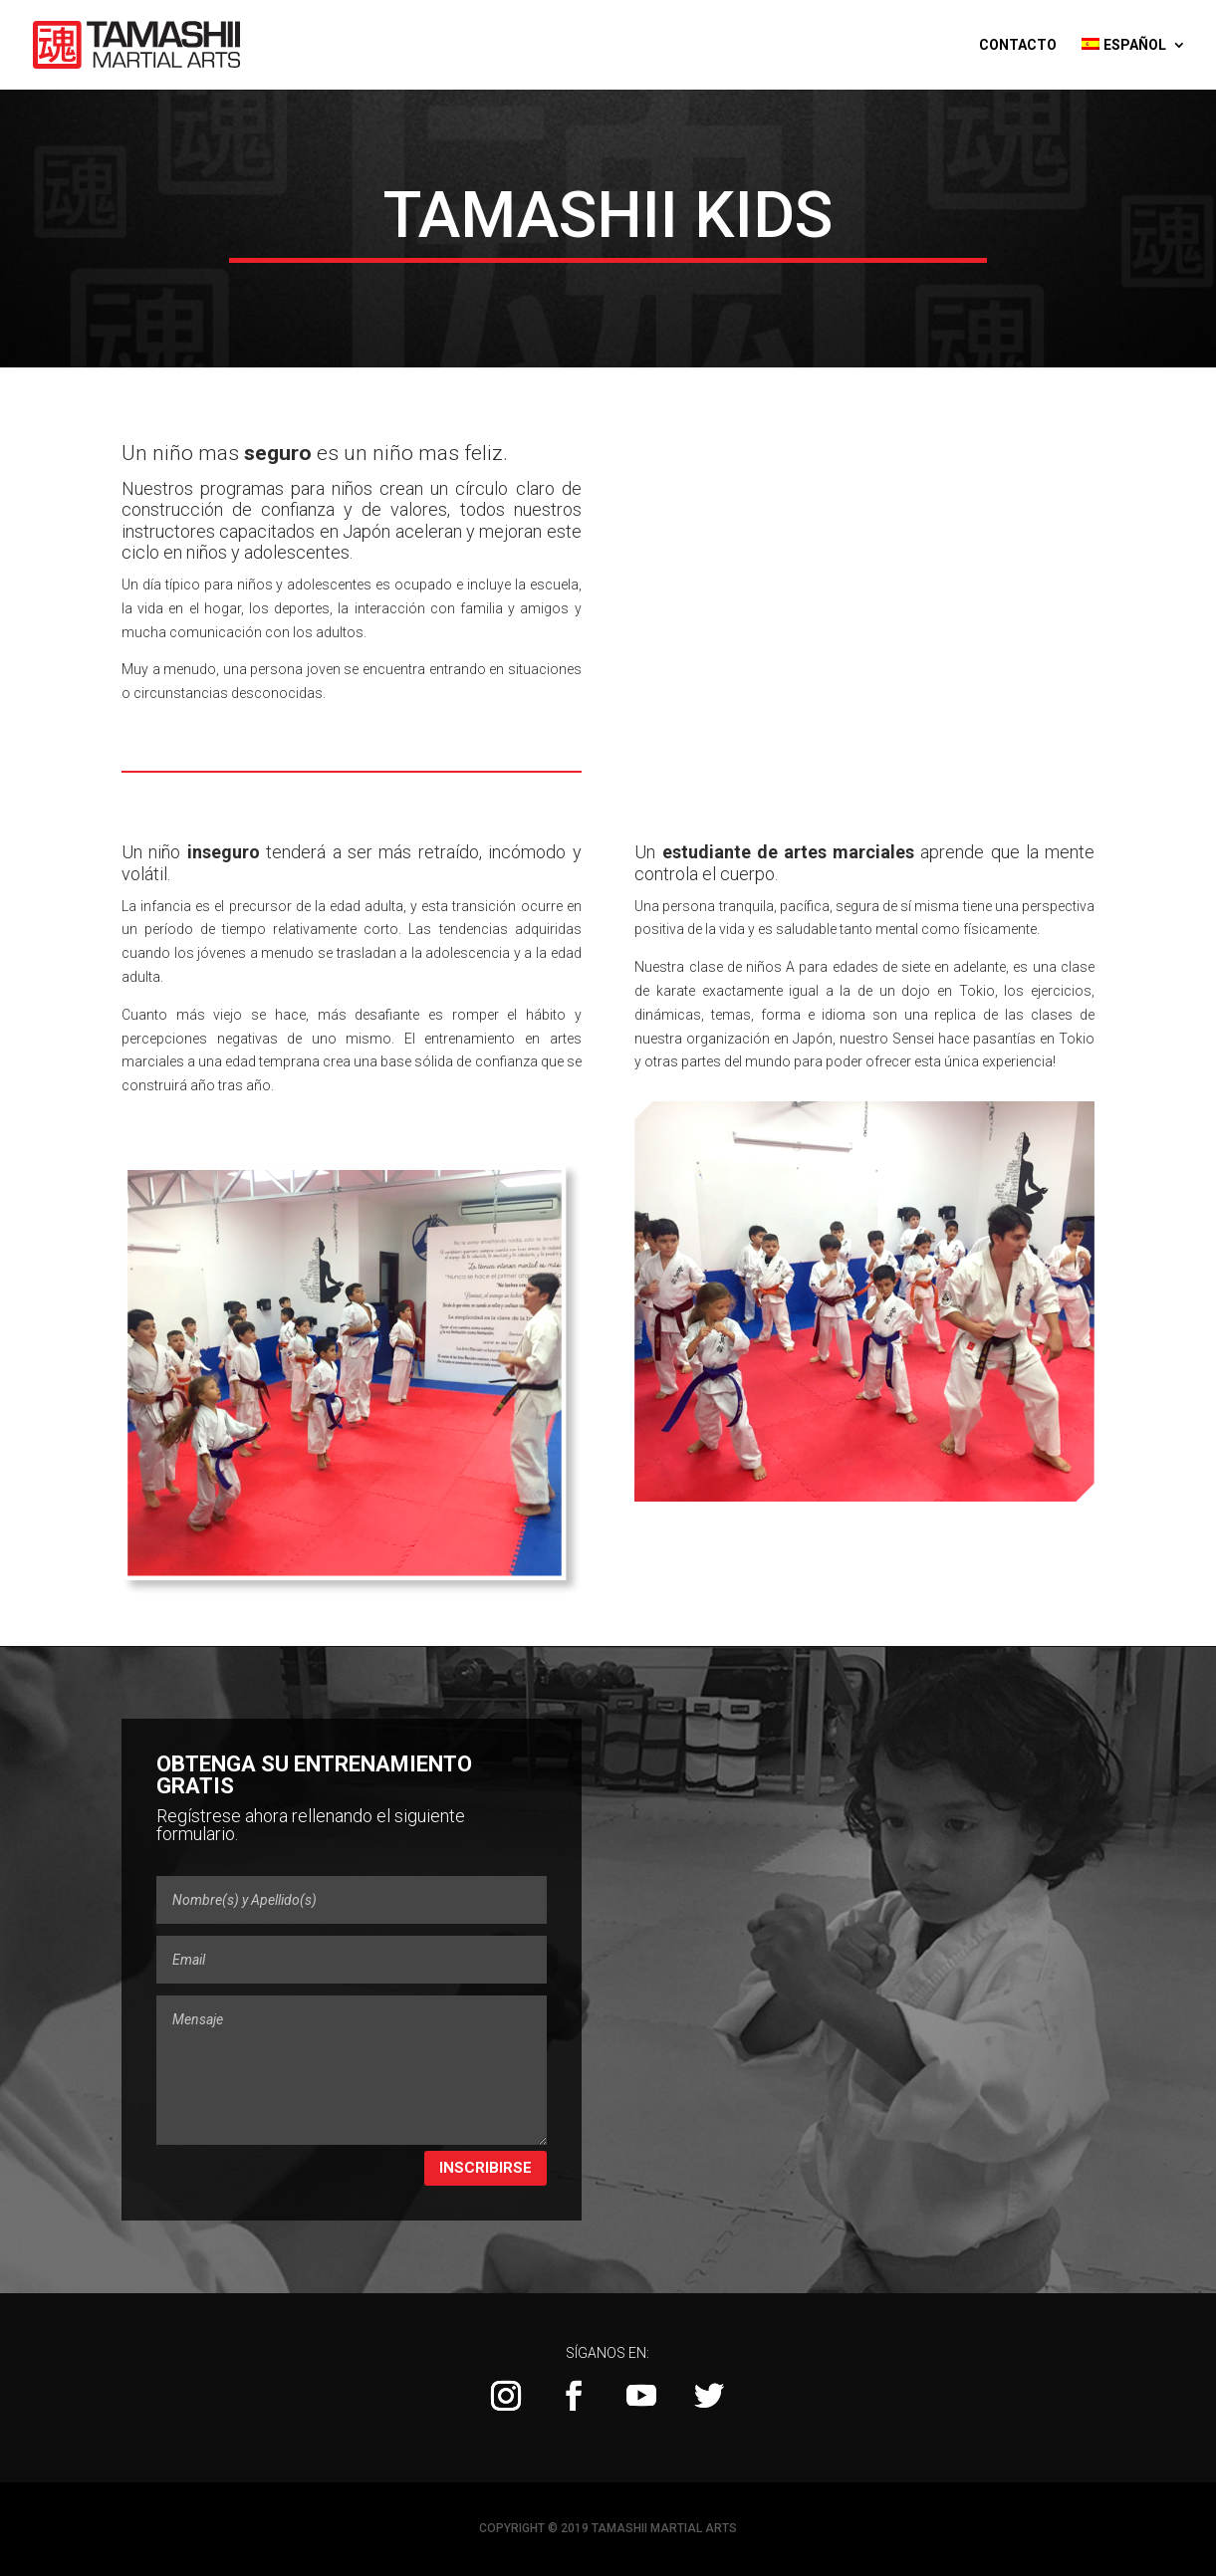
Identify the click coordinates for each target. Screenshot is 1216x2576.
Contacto (1018, 45)
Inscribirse (485, 2168)
